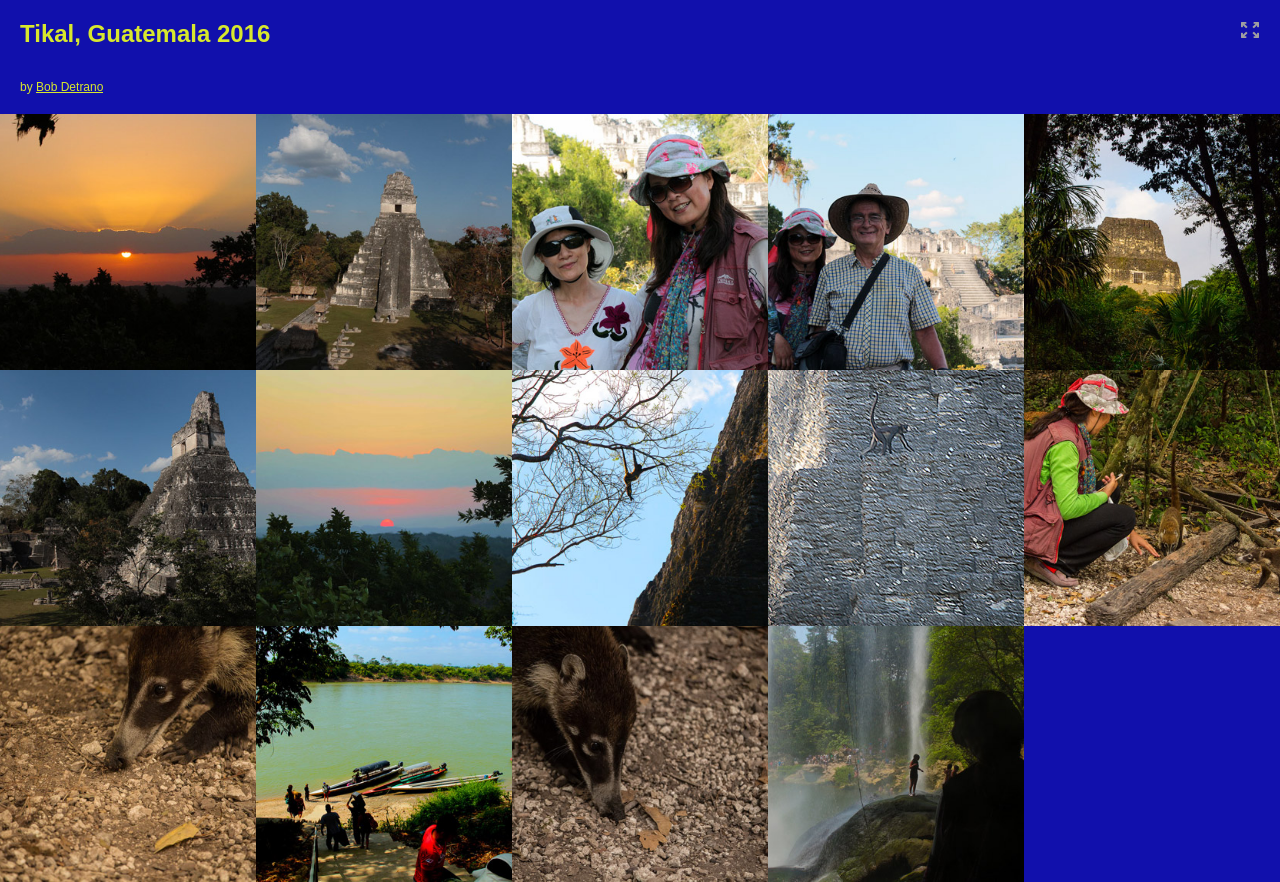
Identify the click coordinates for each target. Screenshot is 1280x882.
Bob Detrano (69, 87)
